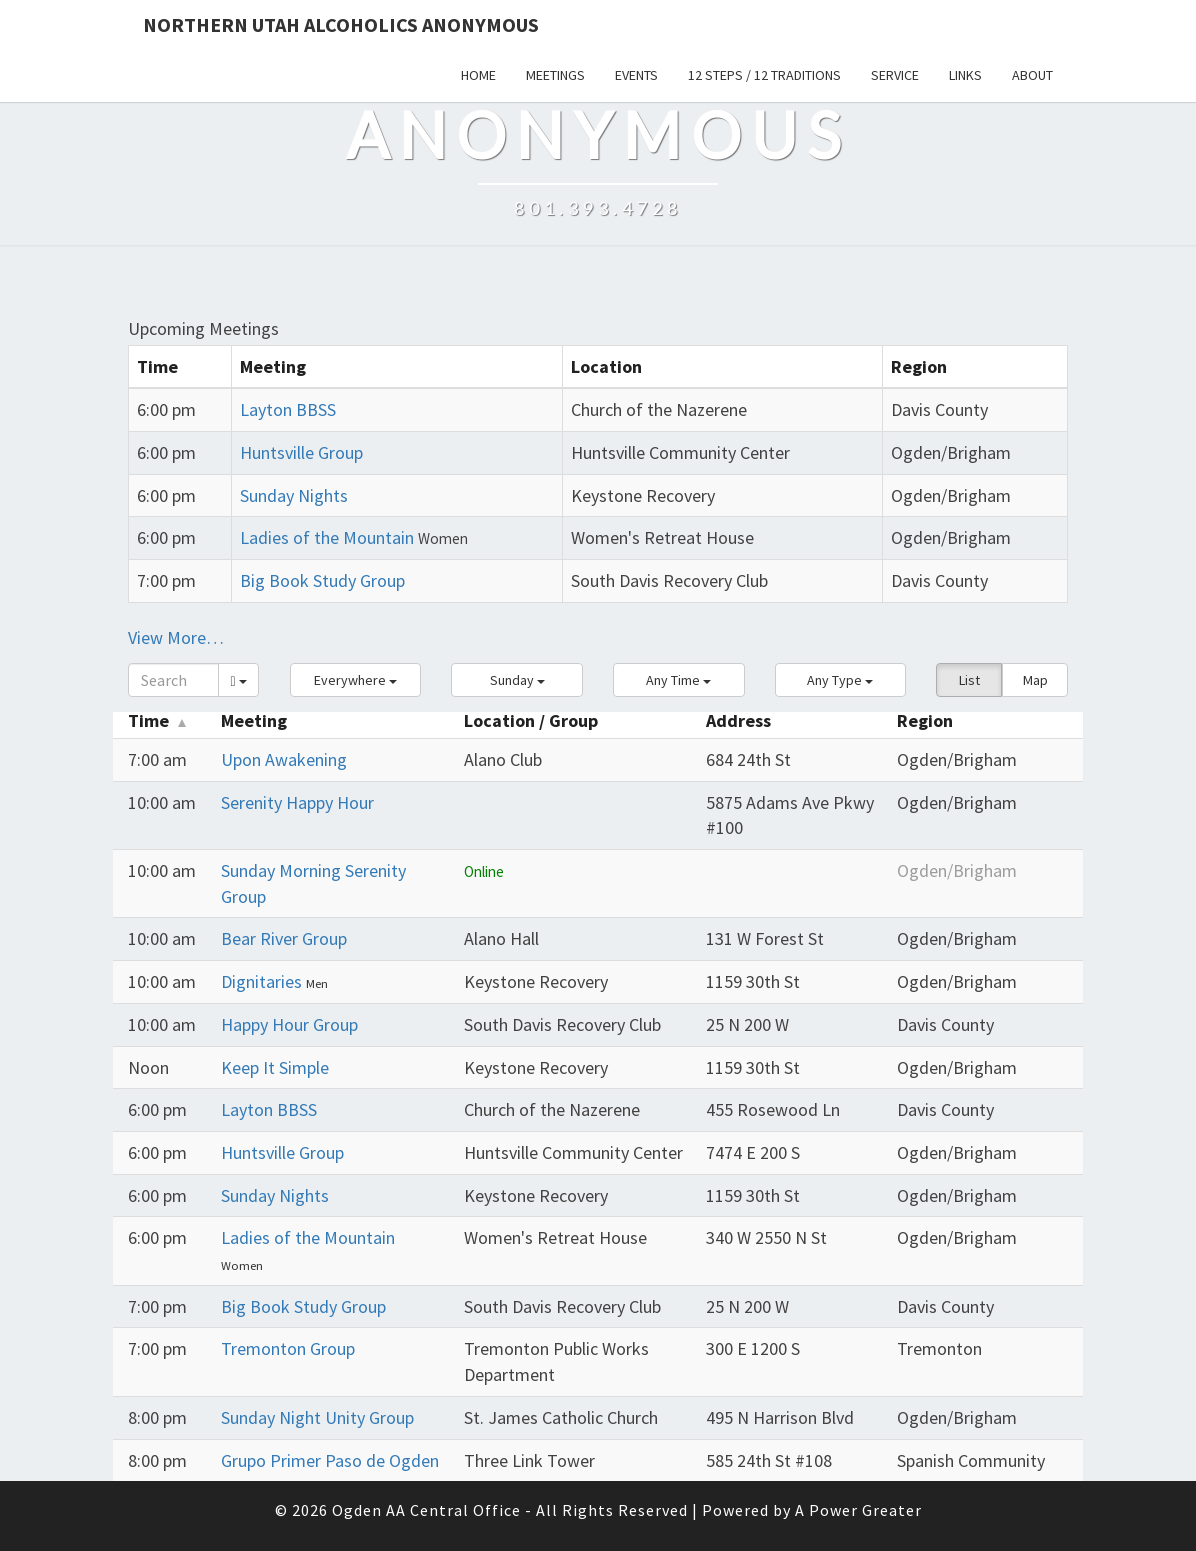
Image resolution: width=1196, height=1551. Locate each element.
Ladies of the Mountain (327, 537)
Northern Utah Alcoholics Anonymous (341, 24)
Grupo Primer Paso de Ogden (330, 1460)
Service (895, 75)
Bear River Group (284, 938)
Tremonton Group (288, 1348)
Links (965, 75)
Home (478, 75)
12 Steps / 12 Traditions (764, 75)
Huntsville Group (301, 452)
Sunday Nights (294, 495)
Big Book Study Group (322, 580)
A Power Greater (858, 1510)
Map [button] (1035, 680)
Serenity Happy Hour (297, 802)
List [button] (969, 680)
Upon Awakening (284, 759)
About (1032, 75)
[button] (356, 680)
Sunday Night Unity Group (317, 1417)
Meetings (555, 75)
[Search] (173, 680)
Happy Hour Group (289, 1024)
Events (636, 75)
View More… (176, 637)
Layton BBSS (288, 409)
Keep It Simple (275, 1067)
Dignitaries (263, 981)
